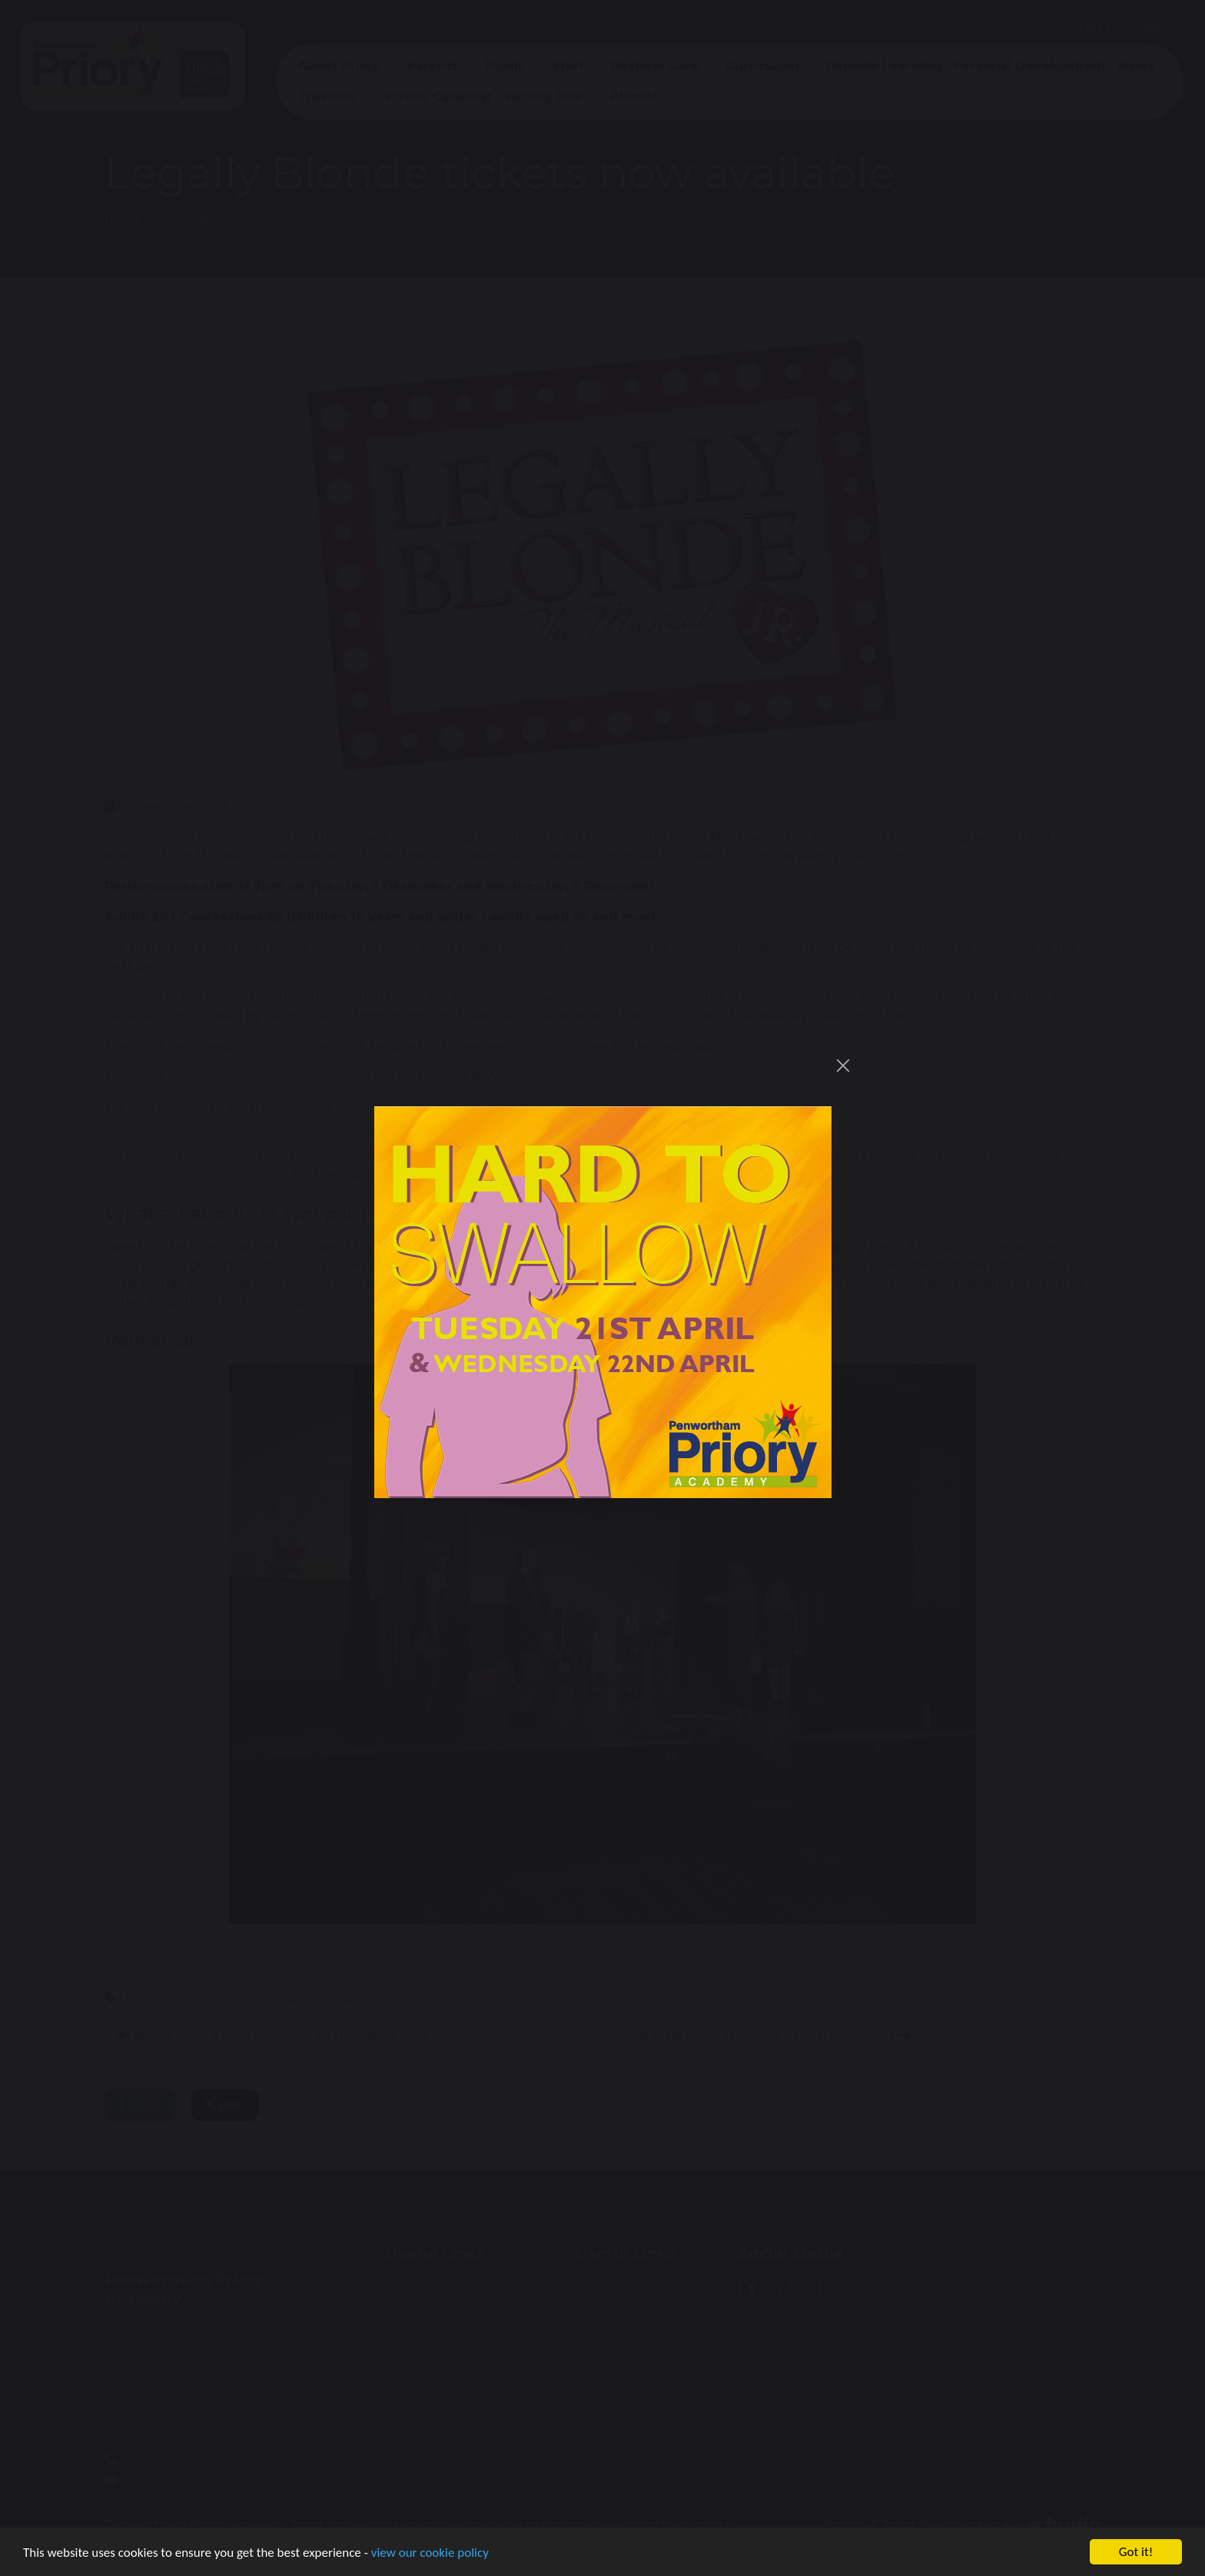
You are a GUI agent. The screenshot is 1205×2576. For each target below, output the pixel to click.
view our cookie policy (430, 2554)
